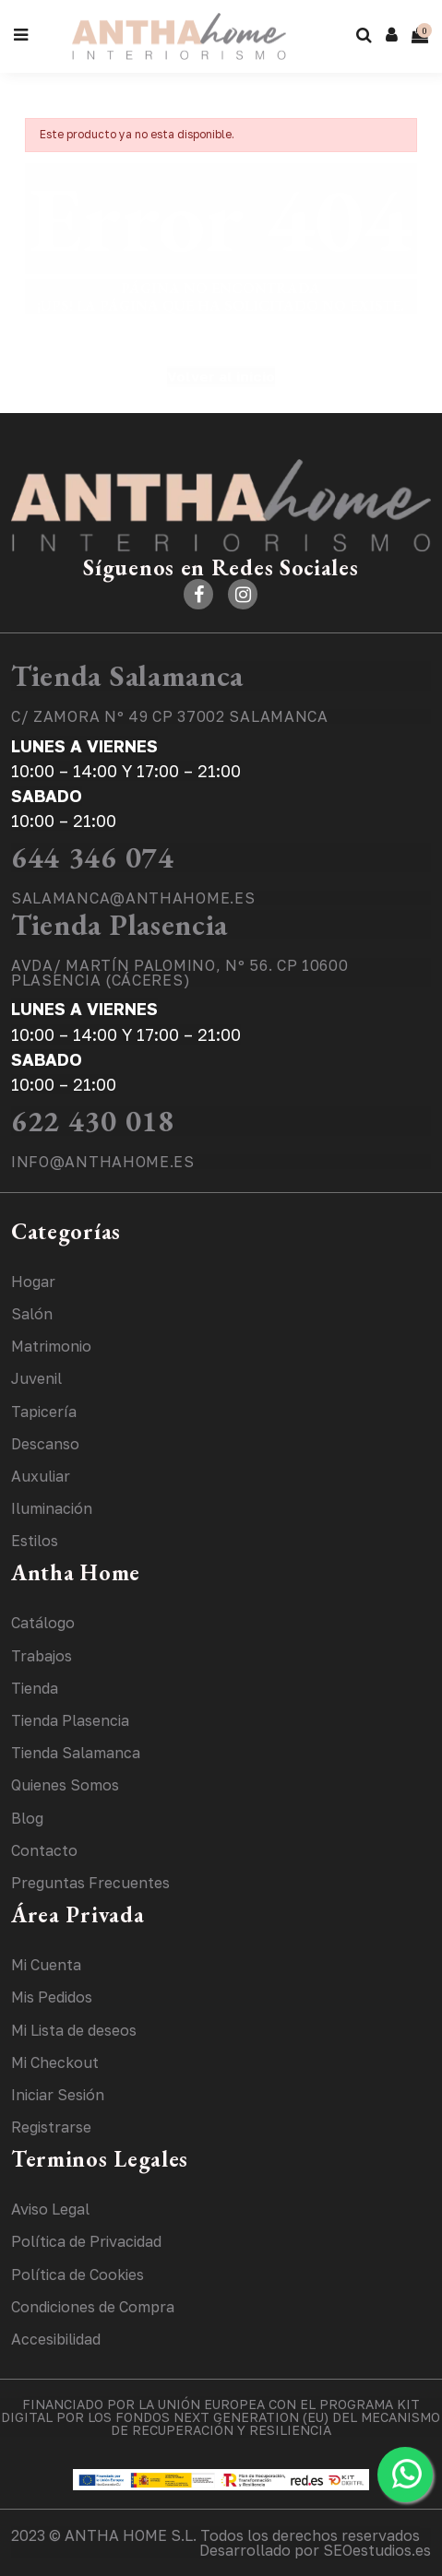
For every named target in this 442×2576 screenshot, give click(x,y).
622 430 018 (92, 1121)
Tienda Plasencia (119, 924)
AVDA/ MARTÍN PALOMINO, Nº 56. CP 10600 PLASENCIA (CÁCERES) (180, 972)
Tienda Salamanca (127, 675)
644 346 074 (92, 857)
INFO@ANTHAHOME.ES (103, 1161)
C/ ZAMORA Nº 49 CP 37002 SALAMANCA (170, 716)
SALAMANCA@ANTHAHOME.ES (133, 898)
